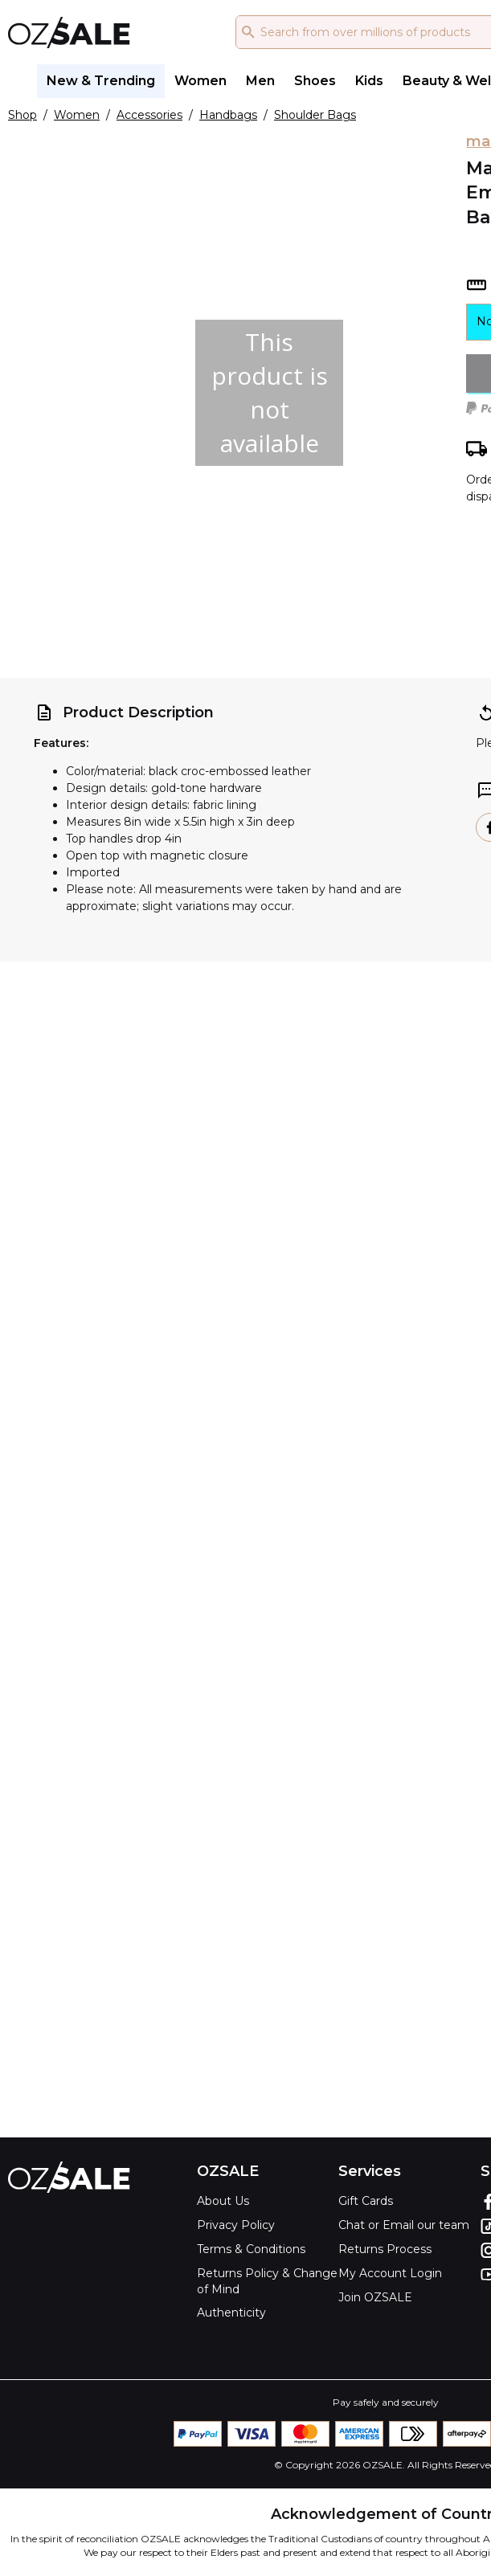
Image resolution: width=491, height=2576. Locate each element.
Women (77, 115)
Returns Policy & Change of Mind (267, 2281)
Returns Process (385, 2249)
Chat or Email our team (403, 2225)
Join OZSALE (375, 2297)
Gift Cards (365, 2201)
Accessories (149, 115)
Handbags (228, 115)
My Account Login (390, 2273)
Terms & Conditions (251, 2249)
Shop (22, 115)
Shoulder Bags (315, 115)
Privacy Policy (236, 2225)
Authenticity (231, 2312)
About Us (223, 2201)
